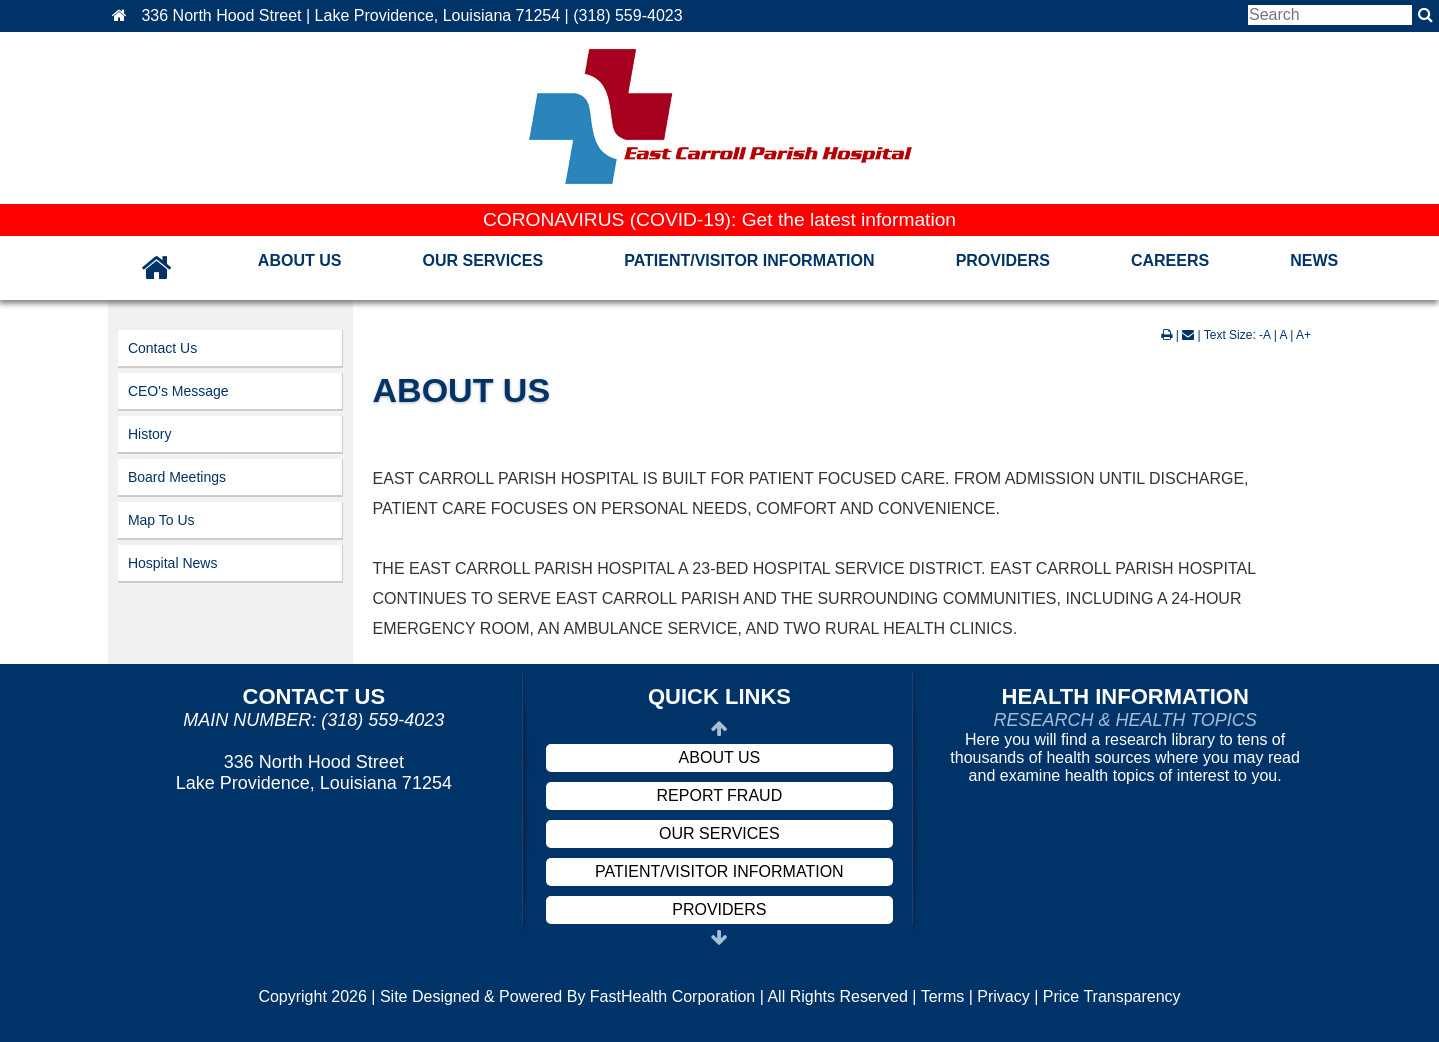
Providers (1003, 260)
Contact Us (162, 348)
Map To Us (161, 520)
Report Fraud (720, 795)
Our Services (482, 260)
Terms (943, 996)
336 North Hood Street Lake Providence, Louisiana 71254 (314, 772)
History (150, 434)
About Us (300, 260)
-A (1264, 335)
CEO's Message (178, 391)
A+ (1303, 335)
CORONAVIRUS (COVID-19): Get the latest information (719, 219)
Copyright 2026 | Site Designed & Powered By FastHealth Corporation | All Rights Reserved (583, 996)
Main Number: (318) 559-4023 (313, 720)
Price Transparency (1112, 996)
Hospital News (172, 563)
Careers (1170, 260)
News (1314, 260)
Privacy (1003, 996)
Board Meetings (177, 477)
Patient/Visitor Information (749, 260)
